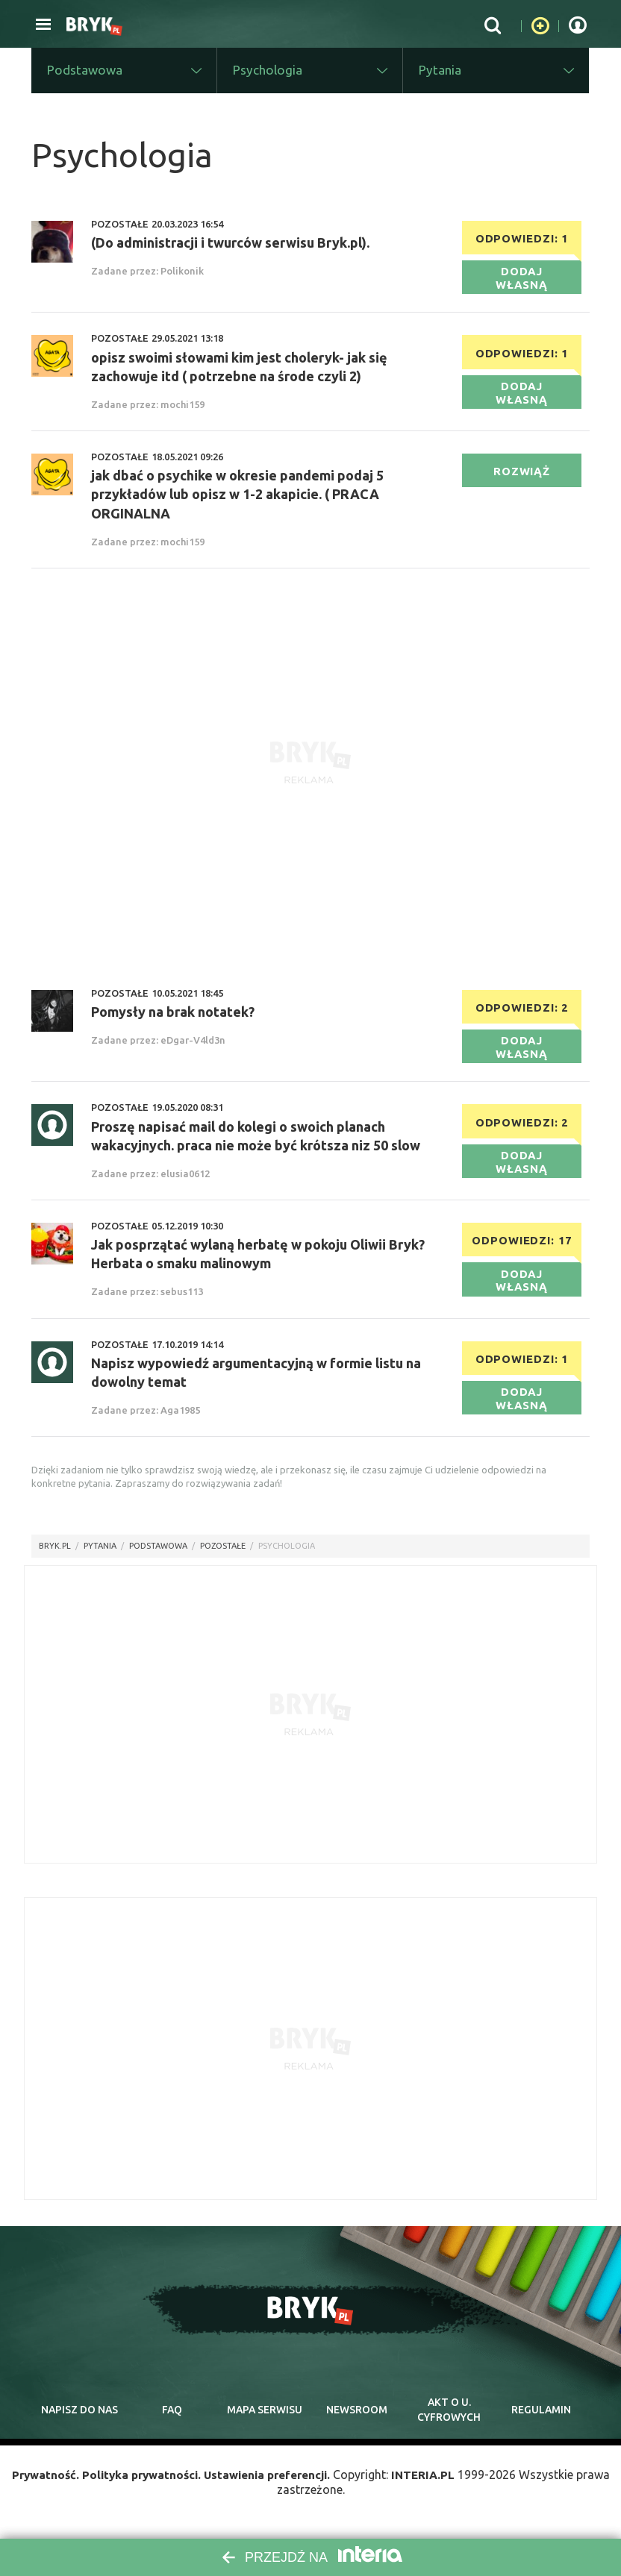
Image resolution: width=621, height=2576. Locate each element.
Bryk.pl (55, 1557)
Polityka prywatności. (137, 2490)
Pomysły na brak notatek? (173, 1018)
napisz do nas (79, 2422)
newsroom (356, 2422)
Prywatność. (36, 2490)
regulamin (541, 2422)
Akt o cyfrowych (449, 2423)
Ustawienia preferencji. (270, 2490)
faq (171, 2422)
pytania (100, 1557)
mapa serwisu (264, 2422)
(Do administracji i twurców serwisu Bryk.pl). (230, 244)
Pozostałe (223, 1557)
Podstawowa (158, 1557)
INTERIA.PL (432, 2490)
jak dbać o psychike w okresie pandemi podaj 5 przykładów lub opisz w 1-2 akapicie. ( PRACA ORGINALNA (237, 500)
